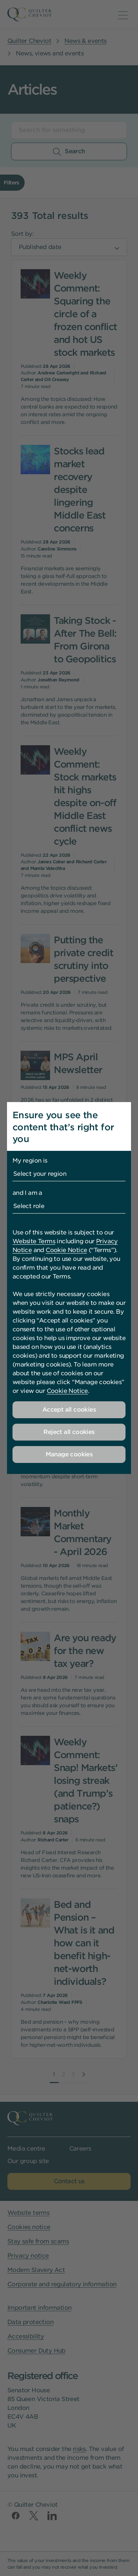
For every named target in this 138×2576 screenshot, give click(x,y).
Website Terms (34, 1241)
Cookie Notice (66, 1250)
